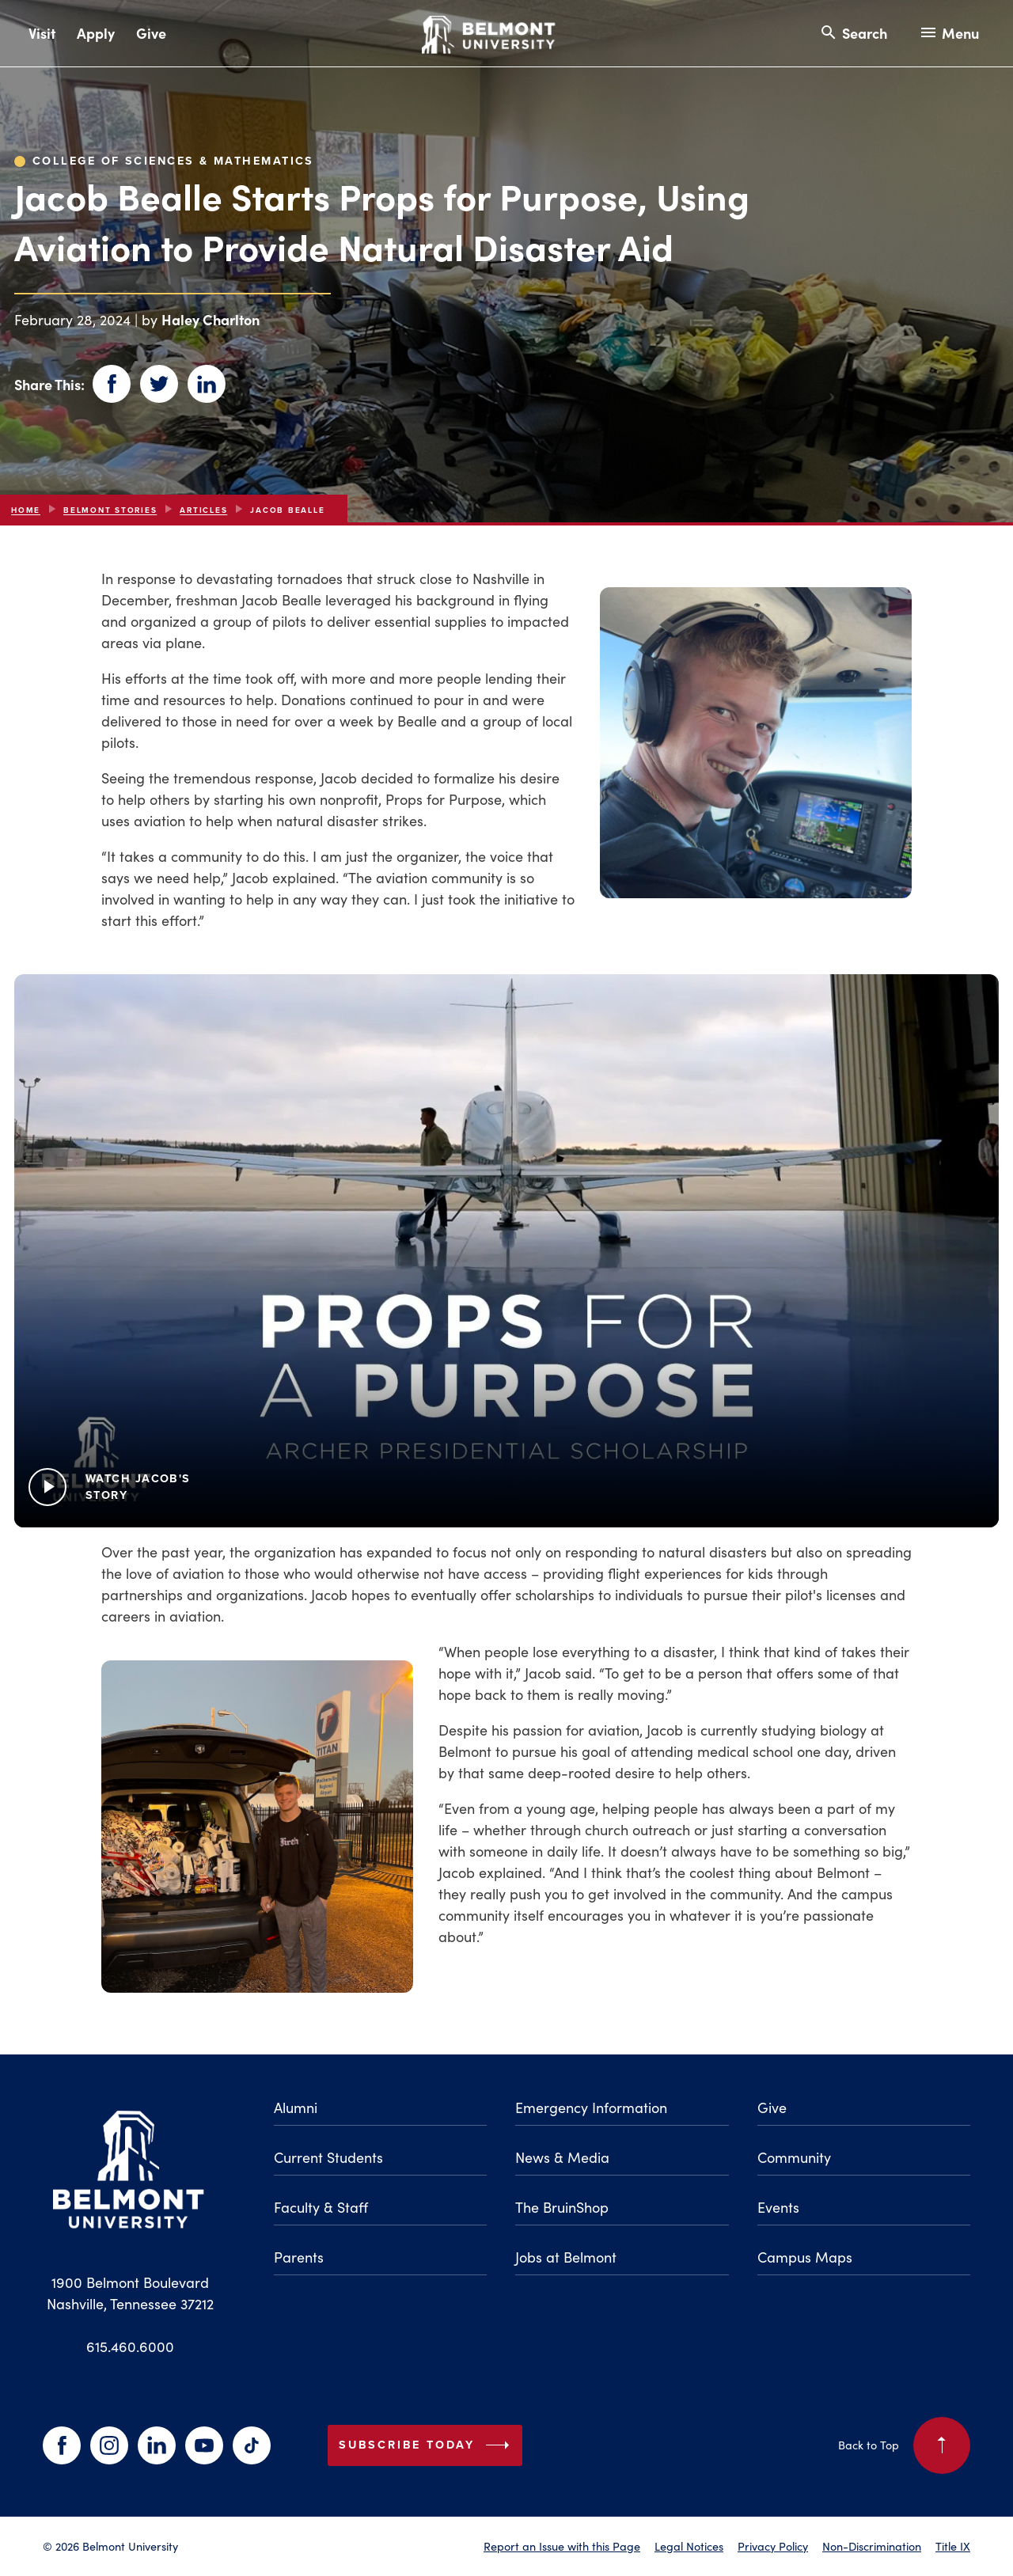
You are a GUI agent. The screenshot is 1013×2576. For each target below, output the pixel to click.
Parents (299, 2257)
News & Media (562, 2157)
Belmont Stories (110, 510)
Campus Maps (804, 2257)
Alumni (295, 2107)
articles (203, 510)
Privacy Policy (773, 2546)
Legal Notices (688, 2546)
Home (25, 510)
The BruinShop (562, 2207)
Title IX (952, 2546)
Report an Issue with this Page (562, 2546)
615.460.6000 (130, 2346)
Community (794, 2157)
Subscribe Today (427, 2445)
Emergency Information (591, 2107)
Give (151, 33)
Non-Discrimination (871, 2546)
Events (778, 2207)
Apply (96, 33)
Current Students (328, 2157)
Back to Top (904, 2445)
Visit (41, 33)
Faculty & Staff (321, 2207)
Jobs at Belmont (566, 2257)
